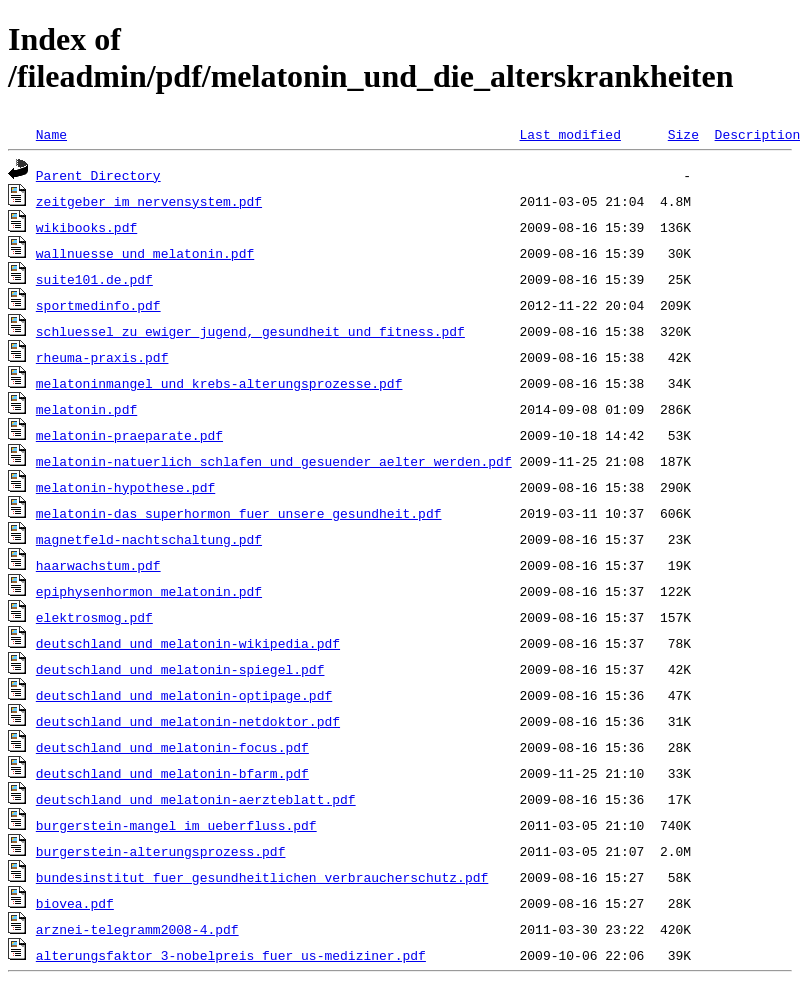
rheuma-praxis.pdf (102, 357)
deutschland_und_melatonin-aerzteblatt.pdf (196, 799)
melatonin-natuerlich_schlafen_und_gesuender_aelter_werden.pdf (274, 461)
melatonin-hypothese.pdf (125, 487)
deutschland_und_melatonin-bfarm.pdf (172, 773)
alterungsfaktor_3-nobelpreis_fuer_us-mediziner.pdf (231, 955)
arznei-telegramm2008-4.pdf (137, 929)
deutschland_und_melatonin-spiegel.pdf (180, 669)
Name (51, 134)
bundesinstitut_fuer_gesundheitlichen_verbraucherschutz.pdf (262, 877)
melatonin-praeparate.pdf (129, 435)
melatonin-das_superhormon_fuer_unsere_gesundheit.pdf (239, 513)
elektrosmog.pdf (94, 617)
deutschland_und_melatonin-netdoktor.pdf (188, 721)
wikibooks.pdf (86, 227)
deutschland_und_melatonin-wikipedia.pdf (188, 643)
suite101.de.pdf (94, 279)
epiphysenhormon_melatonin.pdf (149, 591)
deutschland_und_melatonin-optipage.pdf (184, 695)
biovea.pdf (75, 903)
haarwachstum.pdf (98, 565)
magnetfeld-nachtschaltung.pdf (149, 539)
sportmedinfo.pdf (98, 305)
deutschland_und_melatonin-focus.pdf (172, 747)
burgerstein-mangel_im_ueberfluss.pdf (176, 825)
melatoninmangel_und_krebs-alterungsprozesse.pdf (219, 383)
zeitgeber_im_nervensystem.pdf (149, 201)
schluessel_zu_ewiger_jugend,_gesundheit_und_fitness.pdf (250, 331)
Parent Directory (98, 175)
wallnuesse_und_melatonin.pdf (145, 253)
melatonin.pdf (86, 409)
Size (683, 134)
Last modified (569, 134)
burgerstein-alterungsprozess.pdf (161, 851)
